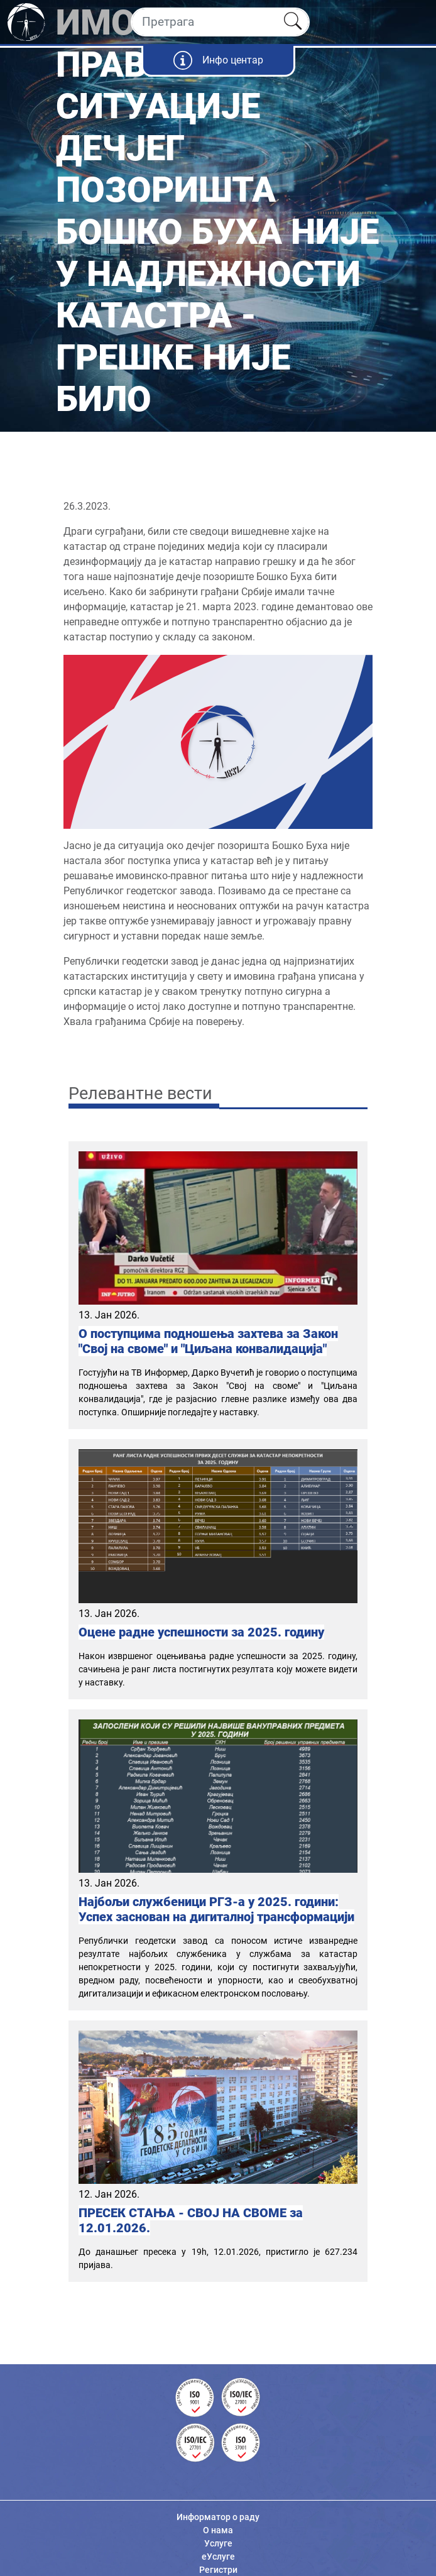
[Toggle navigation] (415, 22)
